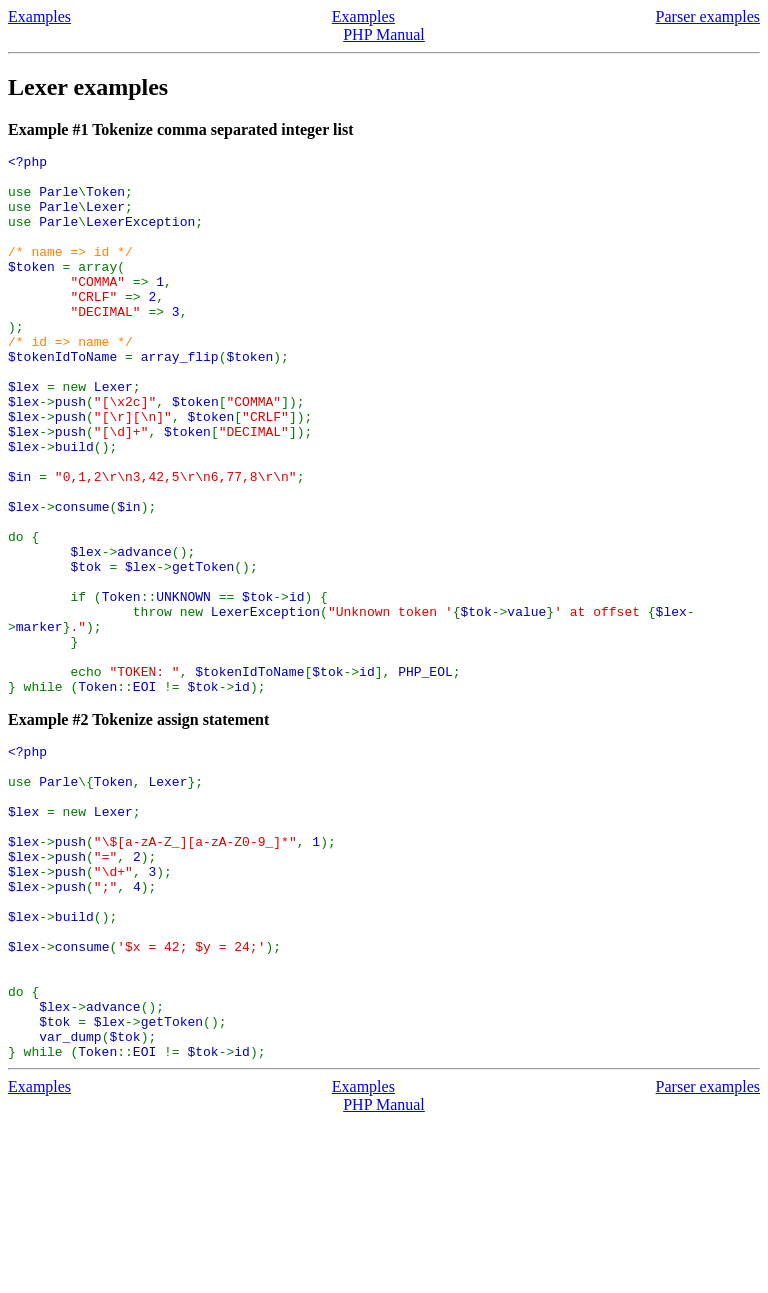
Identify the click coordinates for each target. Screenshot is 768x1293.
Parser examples (708, 16)
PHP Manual (384, 34)
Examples (39, 16)
